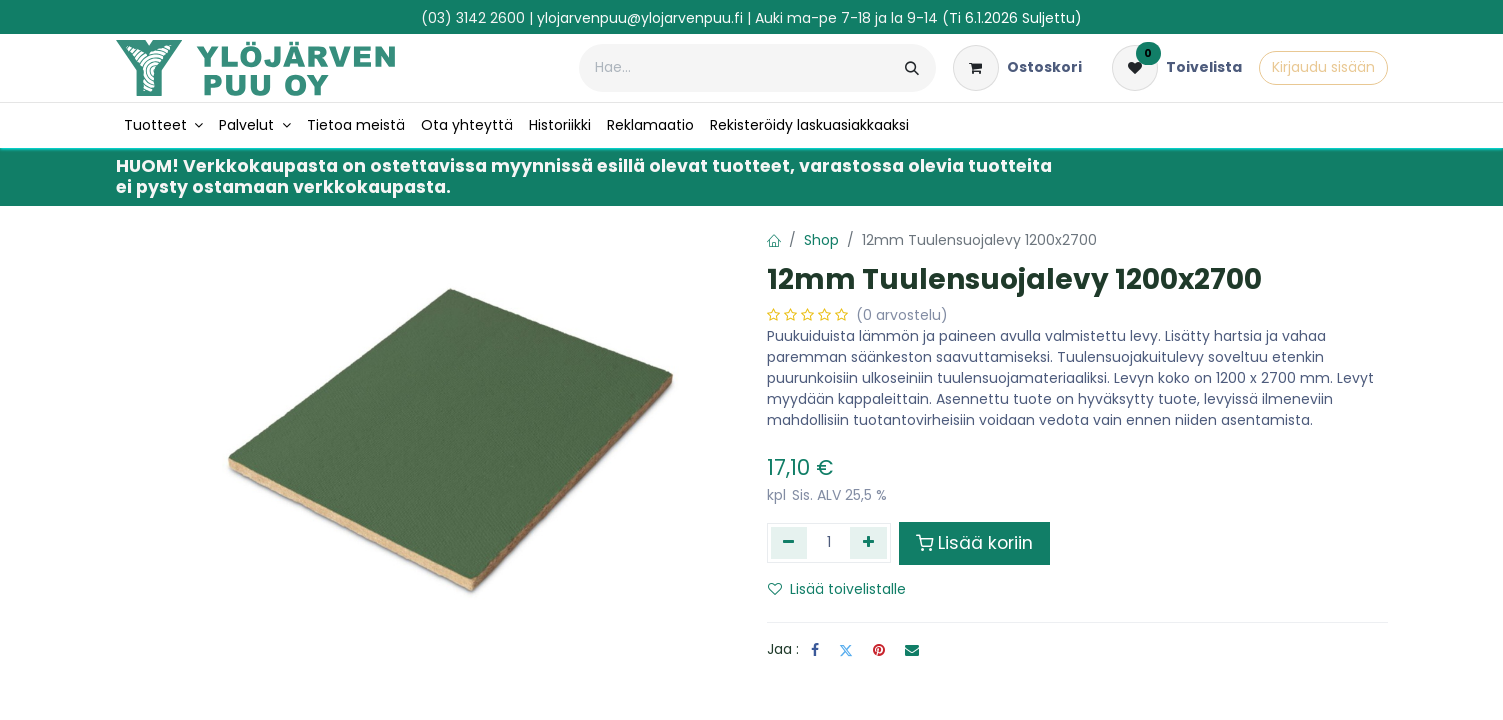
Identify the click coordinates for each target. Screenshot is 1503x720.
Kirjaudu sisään (1323, 67)
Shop (821, 240)
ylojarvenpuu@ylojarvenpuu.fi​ (640, 18)
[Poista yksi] (789, 543)
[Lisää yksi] (868, 543)
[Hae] (912, 68)
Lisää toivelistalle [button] (837, 589)
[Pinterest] (879, 650)
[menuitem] (164, 125)
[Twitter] (846, 650)
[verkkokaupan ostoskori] (1017, 68)
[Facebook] (815, 650)
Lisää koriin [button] (974, 543)
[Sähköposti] (912, 650)
